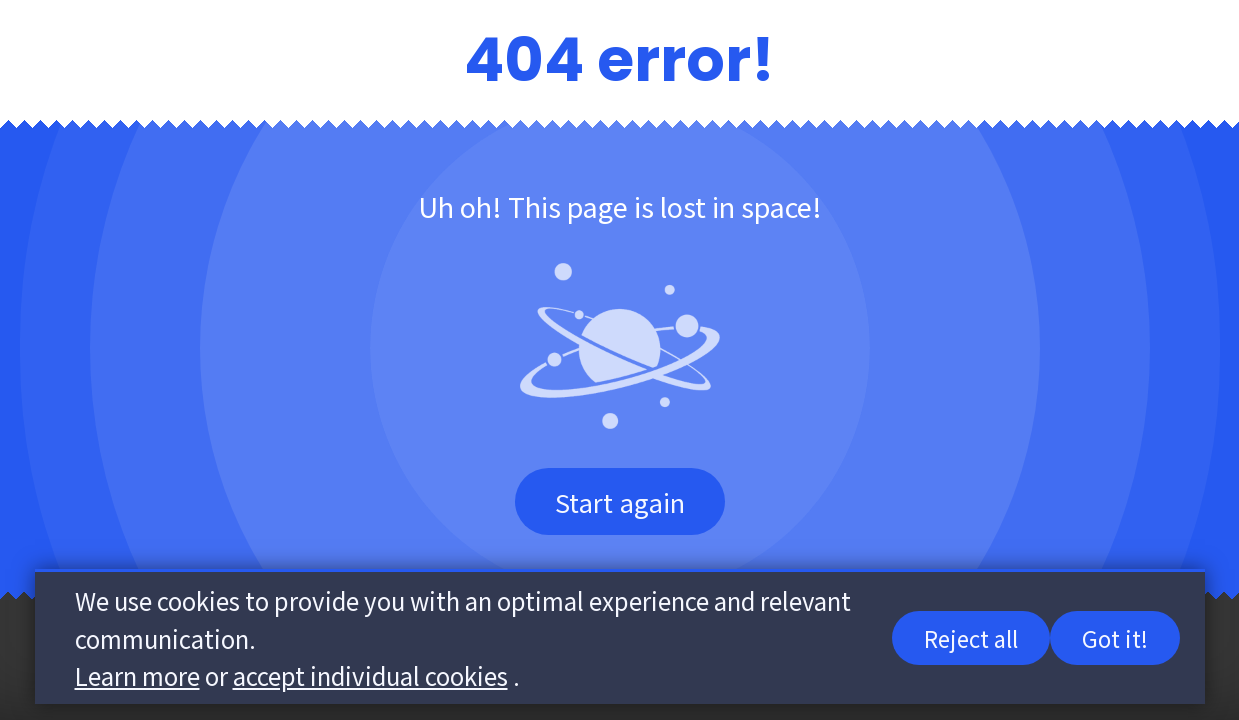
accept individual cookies (370, 676)
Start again (620, 501)
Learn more (137, 676)
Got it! (1115, 639)
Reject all (971, 639)
